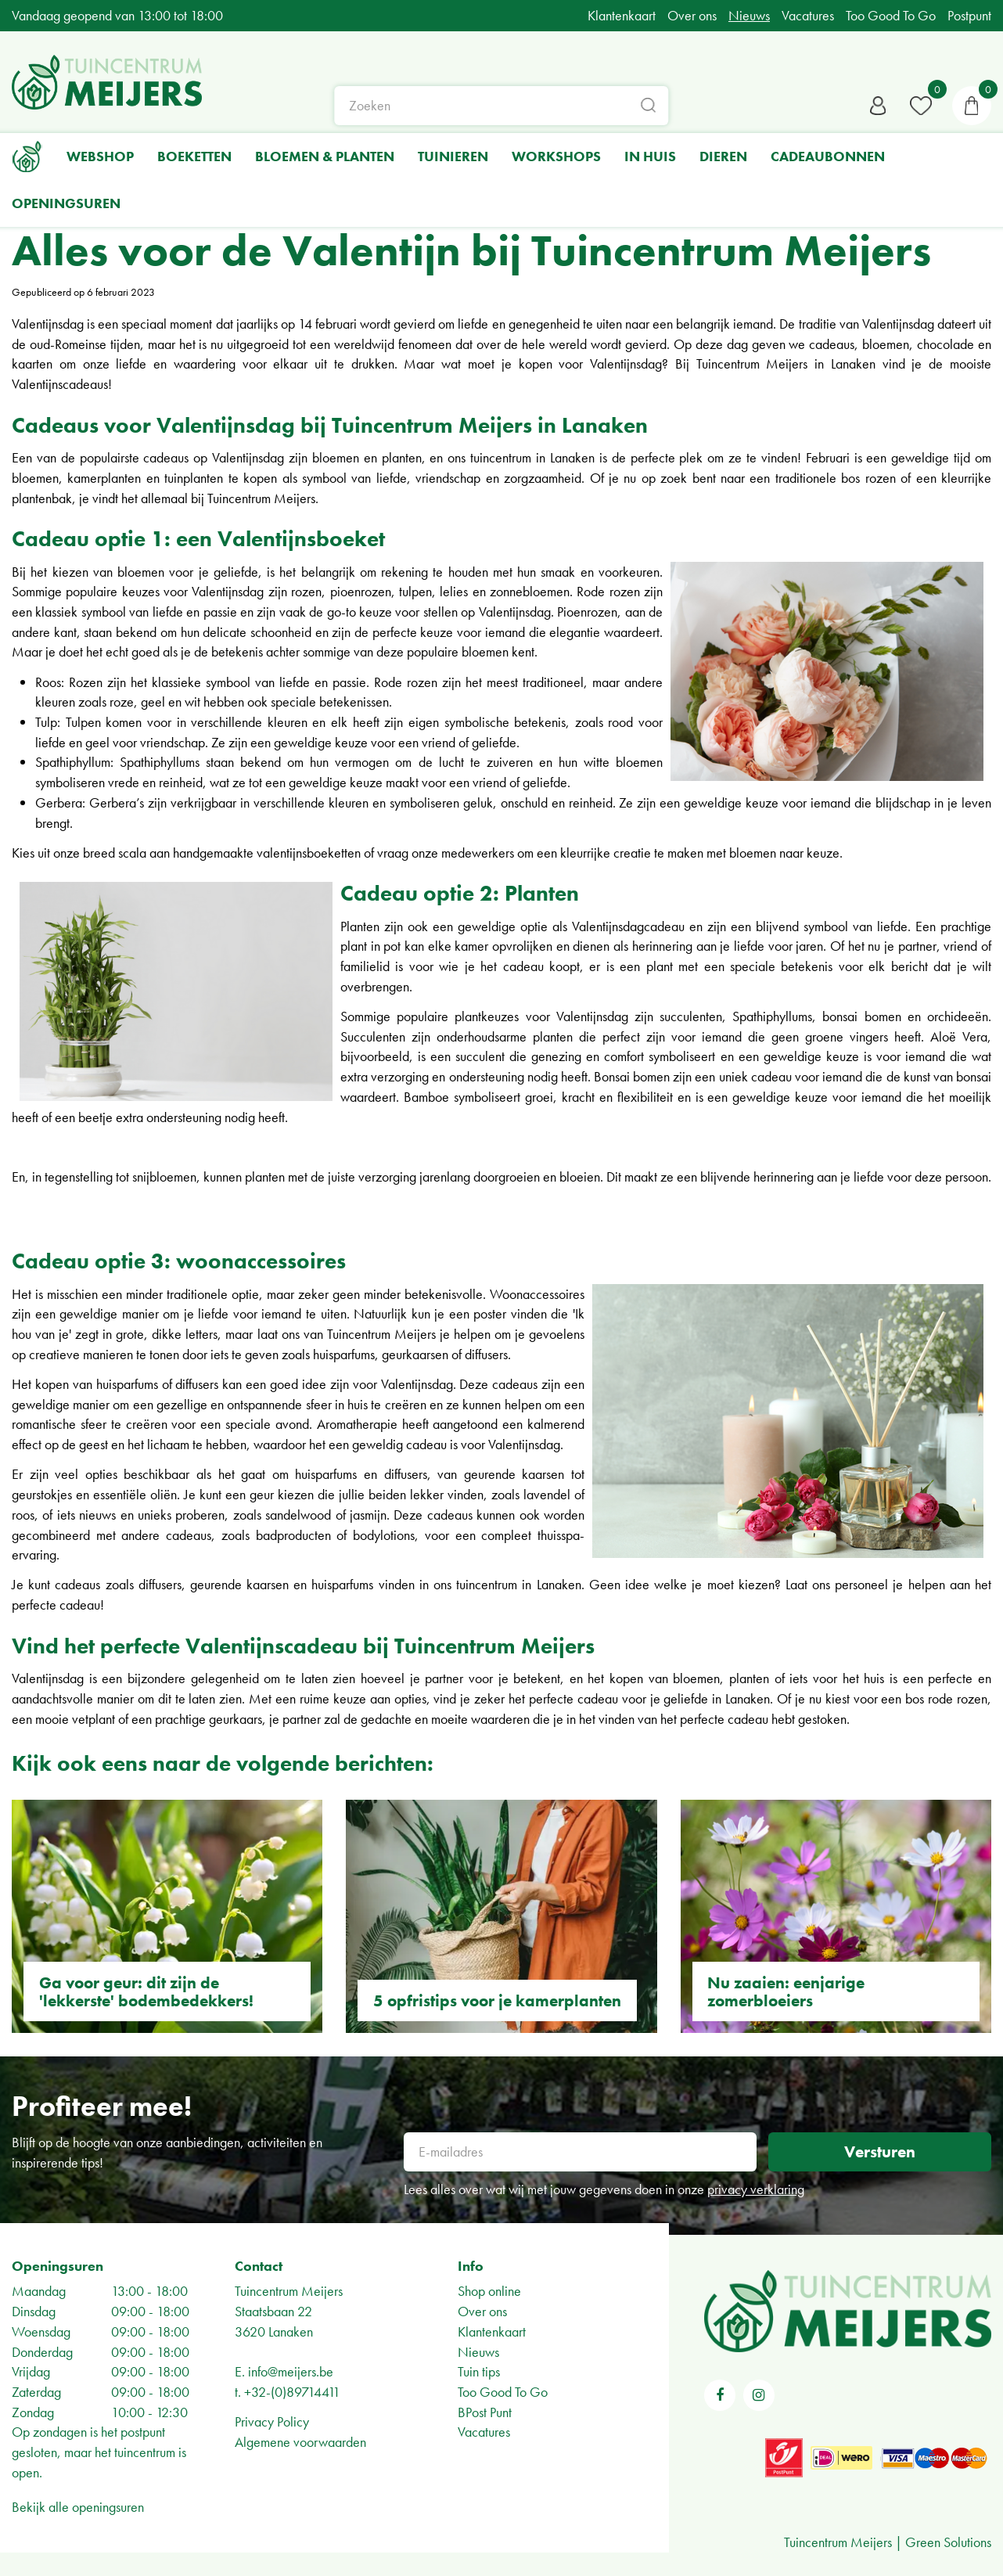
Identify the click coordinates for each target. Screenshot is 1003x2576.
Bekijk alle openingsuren (78, 2507)
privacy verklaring (755, 2189)
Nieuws (478, 2352)
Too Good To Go (503, 2392)
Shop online (489, 2291)
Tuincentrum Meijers (289, 2291)
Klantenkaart (492, 2331)
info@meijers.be (290, 2371)
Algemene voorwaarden (300, 2442)
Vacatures (484, 2432)
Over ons (482, 2311)
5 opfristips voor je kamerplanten (497, 2000)
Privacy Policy (272, 2421)
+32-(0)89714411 (292, 2392)
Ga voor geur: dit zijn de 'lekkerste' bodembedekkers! (146, 1991)
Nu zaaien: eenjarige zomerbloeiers (786, 1991)
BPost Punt (485, 2412)
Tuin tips (479, 2371)
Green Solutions (948, 2542)
